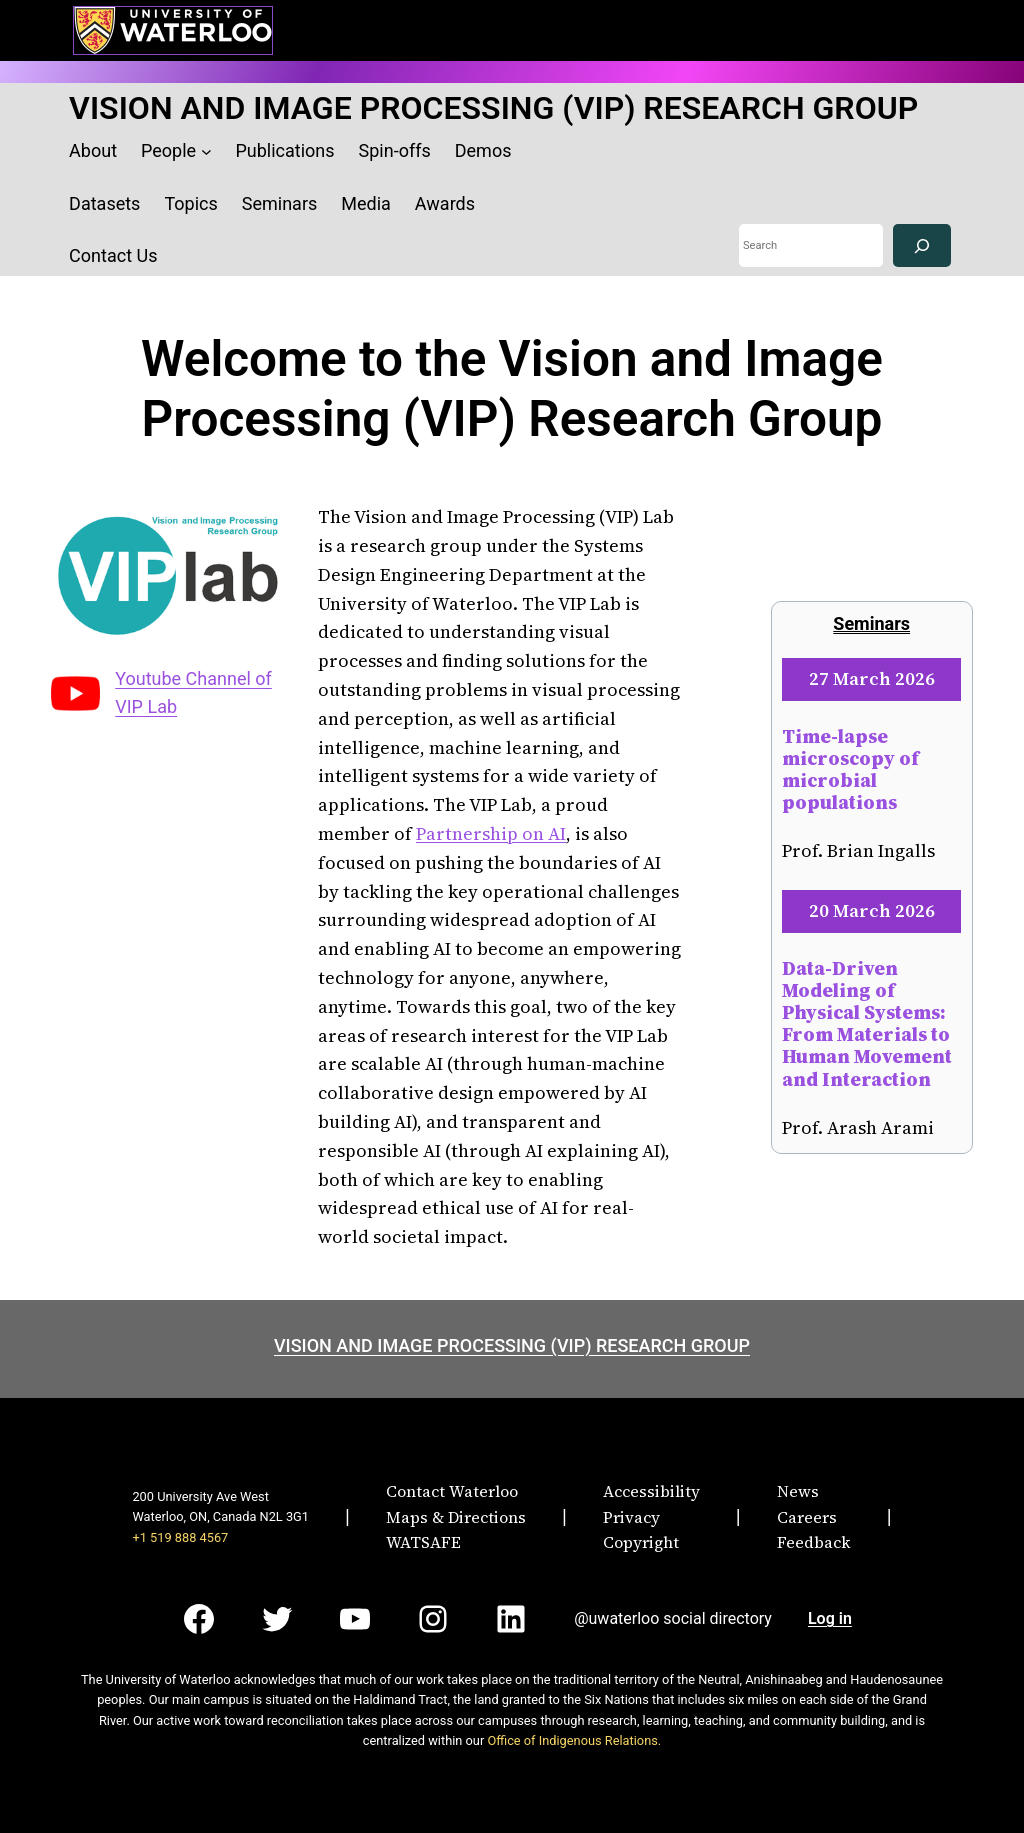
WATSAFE (423, 1542)
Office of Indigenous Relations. (574, 1740)
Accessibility (651, 1491)
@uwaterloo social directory (673, 1618)
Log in (830, 1618)
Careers (807, 1517)
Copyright (641, 1542)
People (168, 150)
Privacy (631, 1517)
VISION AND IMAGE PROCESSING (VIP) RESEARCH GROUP (493, 108)
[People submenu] (206, 151)
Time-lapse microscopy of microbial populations (850, 769)
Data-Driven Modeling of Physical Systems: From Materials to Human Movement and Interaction (867, 1023)
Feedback (814, 1542)
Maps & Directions (456, 1517)
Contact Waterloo (452, 1491)
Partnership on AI (491, 833)
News (798, 1491)
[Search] (922, 245)
